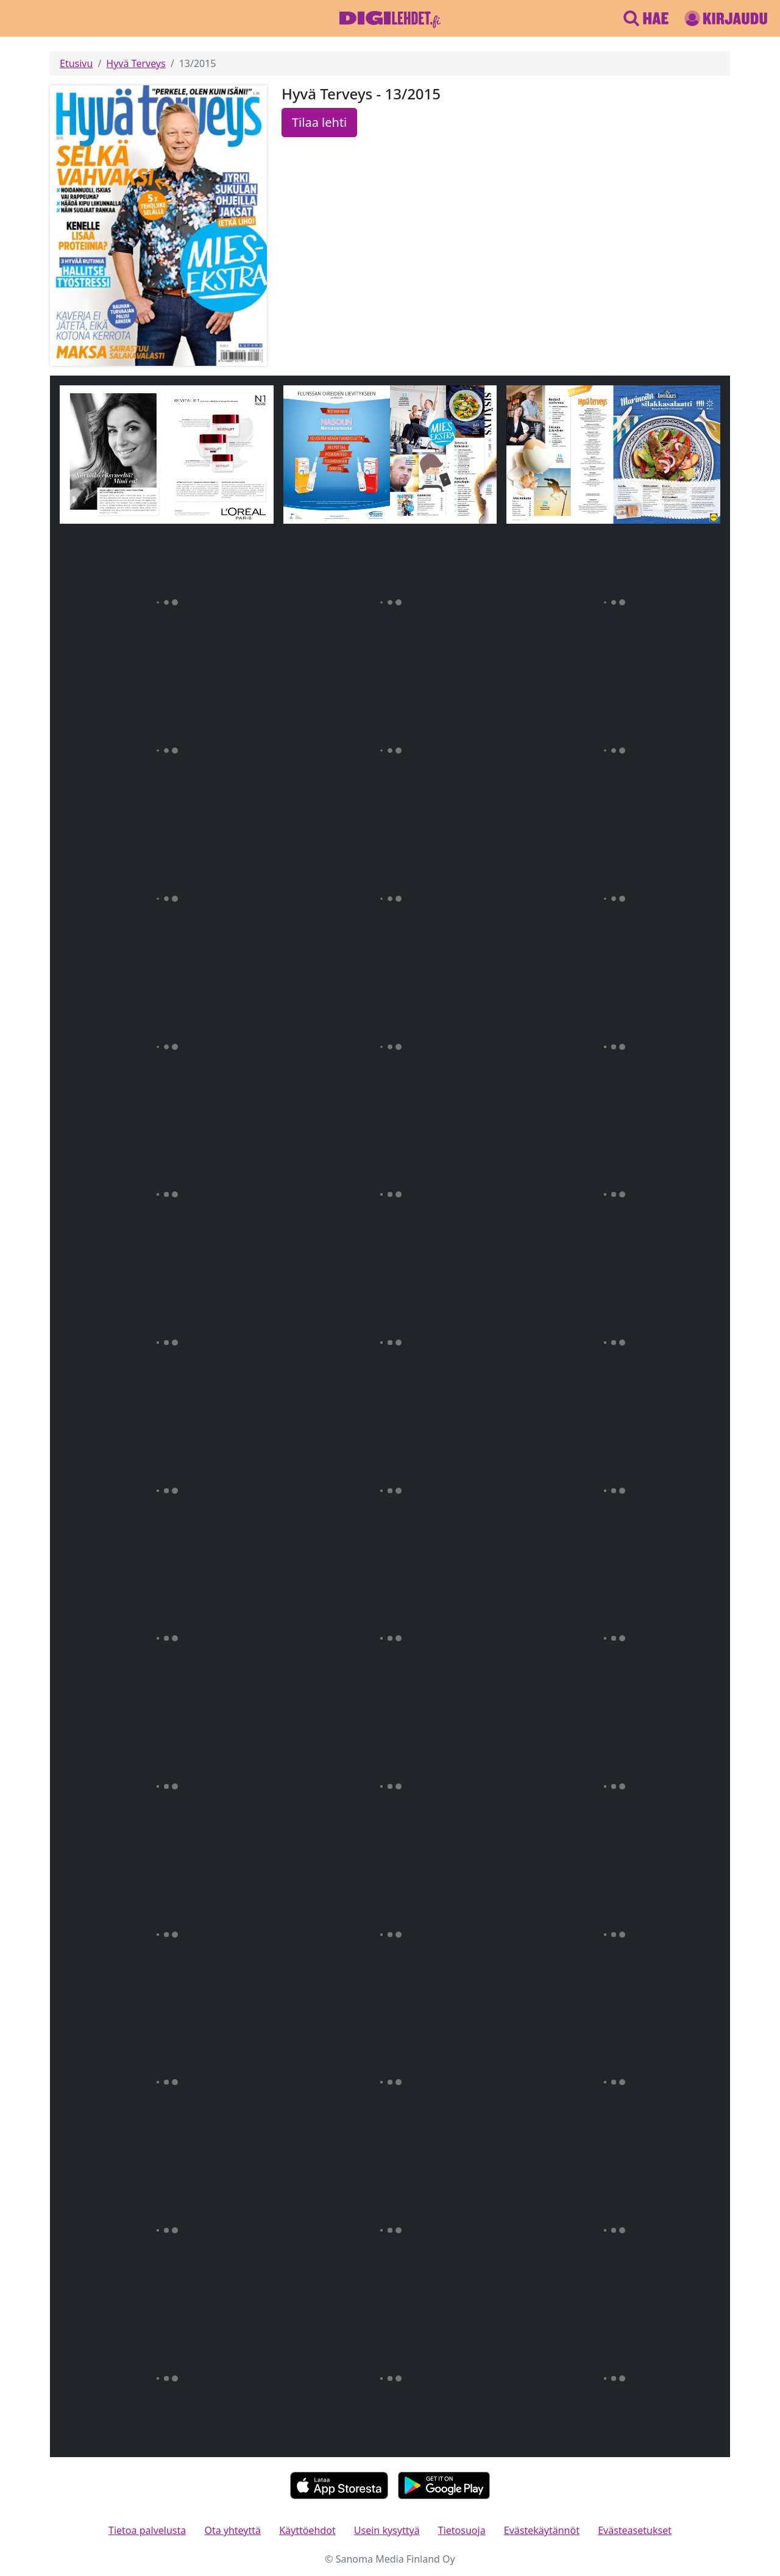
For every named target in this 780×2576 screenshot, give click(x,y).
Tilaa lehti (319, 122)
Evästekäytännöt (542, 2530)
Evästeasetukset (635, 2530)
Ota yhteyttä (232, 2530)
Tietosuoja (462, 2530)
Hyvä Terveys (135, 63)
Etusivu (76, 63)
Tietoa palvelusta (147, 2530)
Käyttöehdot (307, 2530)
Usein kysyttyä (387, 2530)
